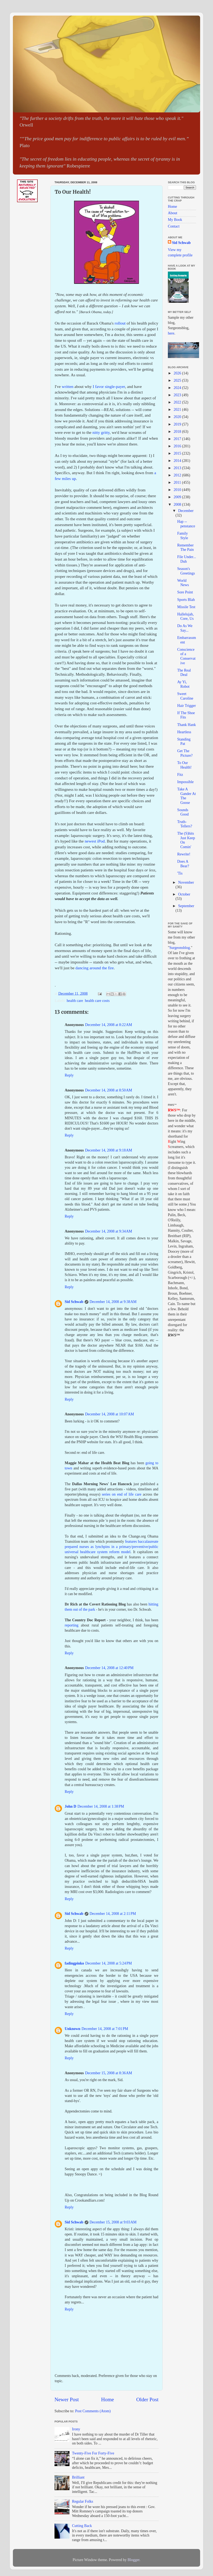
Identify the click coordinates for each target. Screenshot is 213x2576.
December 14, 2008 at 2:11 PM (113, 1914)
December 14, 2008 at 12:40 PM (109, 1668)
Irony (76, 2429)
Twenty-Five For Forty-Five (93, 2453)
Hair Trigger (186, 706)
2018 (178, 431)
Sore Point (185, 592)
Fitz (180, 775)
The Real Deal (184, 672)
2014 (178, 461)
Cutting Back (82, 2526)
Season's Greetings (186, 571)
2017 (178, 439)
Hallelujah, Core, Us (185, 616)
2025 (178, 380)
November (186, 882)
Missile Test (186, 607)
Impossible (185, 782)
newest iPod (95, 841)
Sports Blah (186, 600)
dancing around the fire (95, 968)
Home (107, 2399)
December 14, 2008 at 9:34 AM (108, 1231)
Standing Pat (184, 741)
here (171, 333)
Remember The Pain (185, 547)
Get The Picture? (185, 753)
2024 (178, 388)
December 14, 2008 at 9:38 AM (113, 1302)
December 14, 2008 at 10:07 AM (109, 1414)
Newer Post (66, 2399)
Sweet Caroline (185, 696)
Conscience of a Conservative (186, 656)
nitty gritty (101, 432)
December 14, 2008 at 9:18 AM (108, 1150)
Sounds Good (183, 812)
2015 (178, 453)
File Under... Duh (186, 559)
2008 (178, 504)
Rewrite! (183, 854)
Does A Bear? (183, 863)
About (172, 213)
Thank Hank (186, 725)
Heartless (184, 732)
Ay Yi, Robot (183, 684)
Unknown (72, 2029)
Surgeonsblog (179, 948)
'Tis (180, 873)
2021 (178, 409)
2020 (178, 417)
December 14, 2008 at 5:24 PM (108, 1963)
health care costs (97, 1001)
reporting (71, 1625)
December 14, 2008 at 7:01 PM (105, 2029)
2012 (178, 475)
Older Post (147, 2399)
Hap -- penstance (186, 523)
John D (70, 1806)
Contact (174, 226)
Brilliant (78, 2477)
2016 (178, 446)
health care (75, 1001)
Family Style (182, 535)
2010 (178, 490)
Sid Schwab (74, 1302)
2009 (178, 497)
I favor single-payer (109, 386)
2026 (178, 373)
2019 (178, 424)
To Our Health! (184, 765)
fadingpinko (74, 1963)
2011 (178, 482)
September (186, 906)
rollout (120, 323)
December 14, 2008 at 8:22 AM (108, 1025)
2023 (178, 395)
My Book (175, 220)
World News (183, 582)
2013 (178, 468)
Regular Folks (82, 2501)
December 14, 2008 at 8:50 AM (108, 1090)
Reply (69, 1075)
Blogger (133, 2560)
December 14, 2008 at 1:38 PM (101, 1806)
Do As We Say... (184, 628)
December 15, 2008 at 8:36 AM (108, 2073)
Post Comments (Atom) (93, 2411)
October (184, 894)
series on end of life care (121, 1494)
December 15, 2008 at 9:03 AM (113, 2222)
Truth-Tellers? (184, 824)
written (67, 386)
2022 (178, 402)
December (185, 511)
